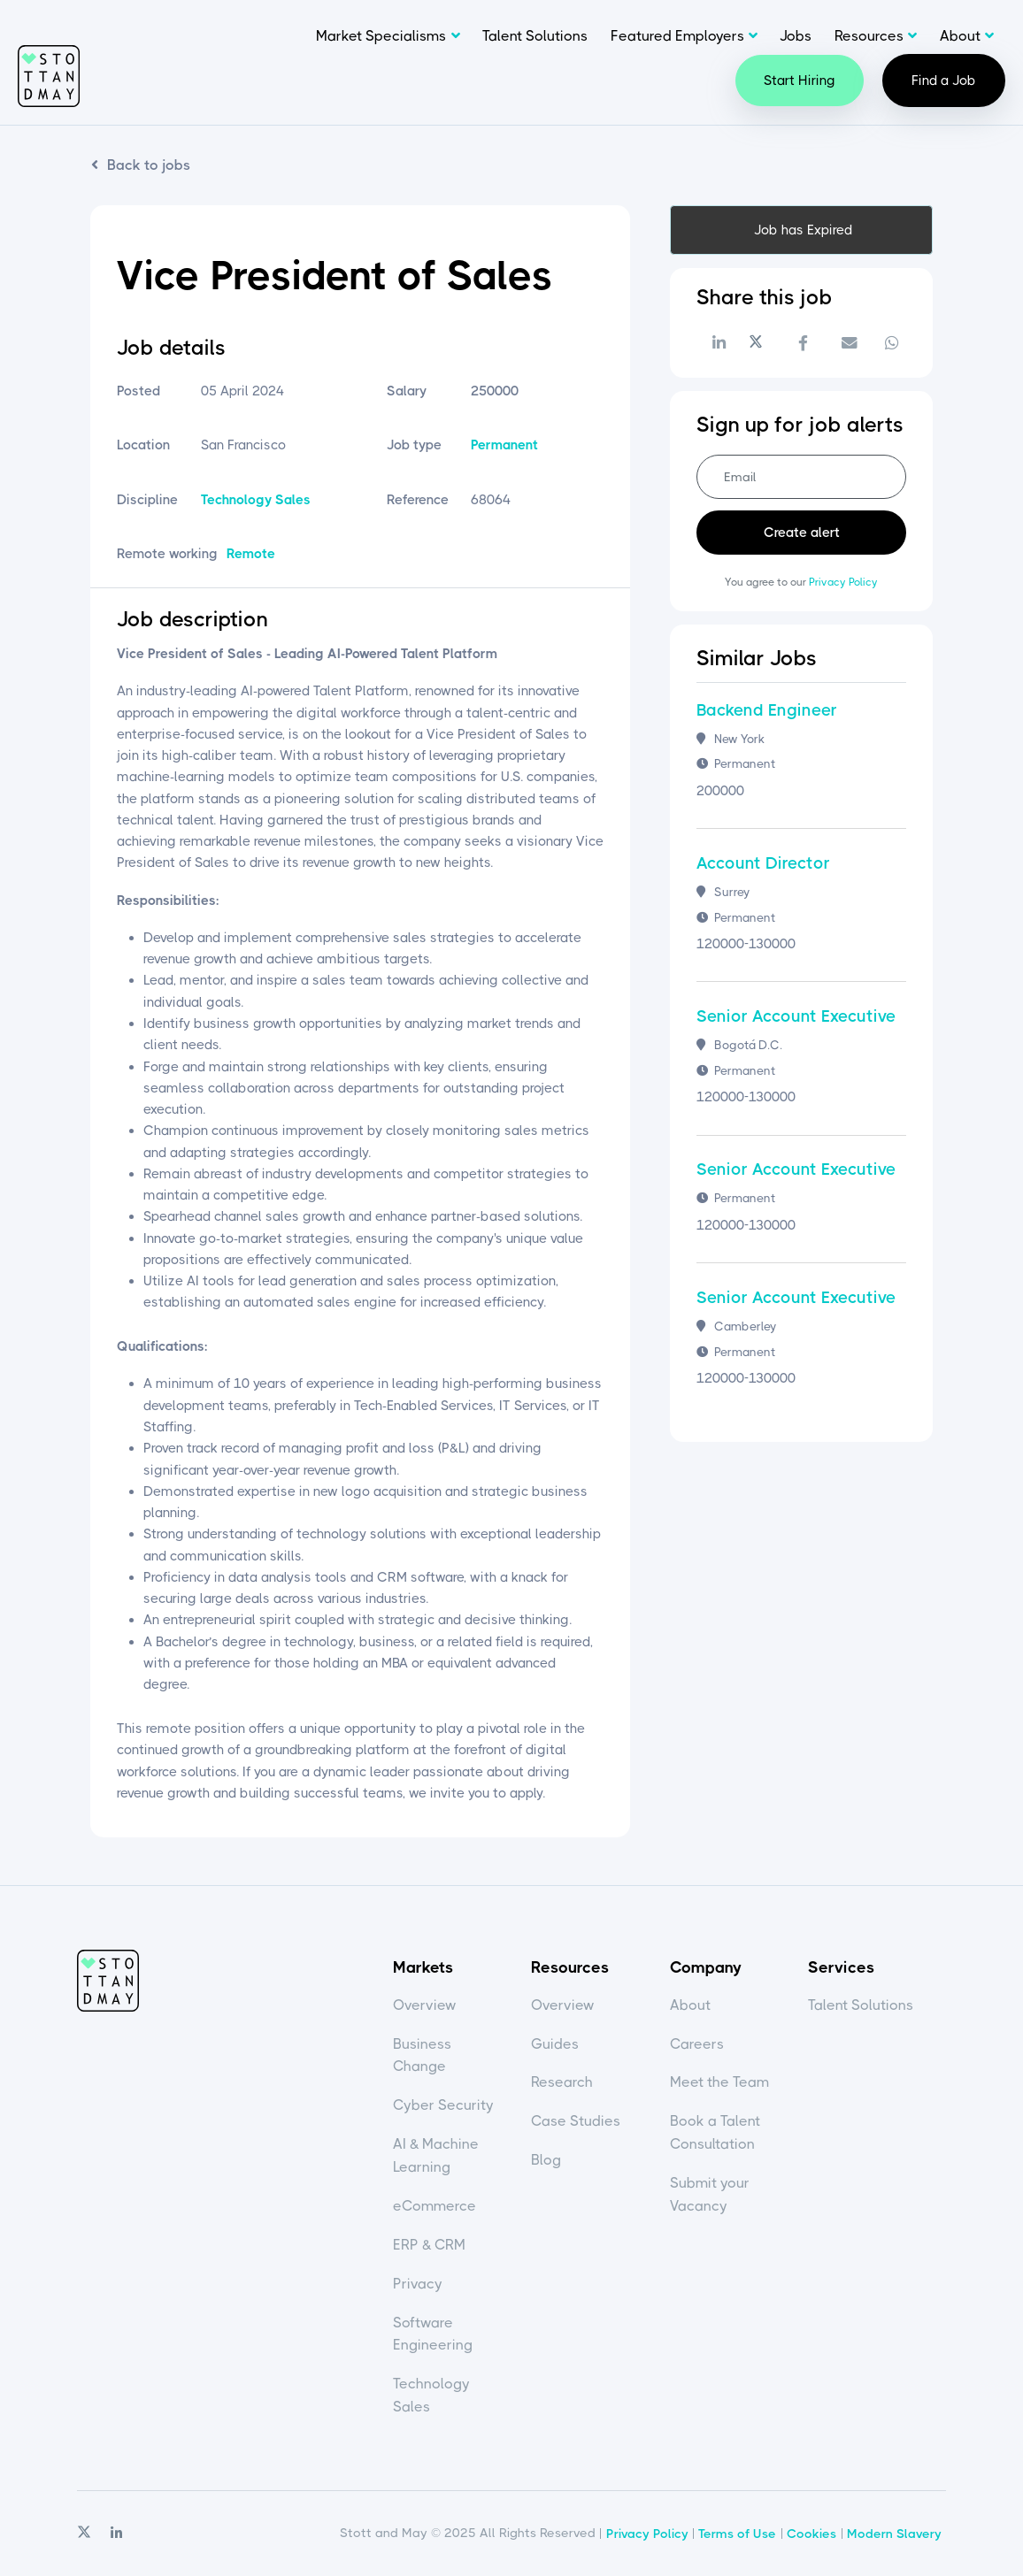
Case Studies (575, 2120)
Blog (546, 2159)
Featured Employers (677, 35)
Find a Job (943, 80)
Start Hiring (799, 80)
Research (562, 2082)
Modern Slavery (894, 2533)
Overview (425, 2005)
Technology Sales (256, 500)
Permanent (504, 445)
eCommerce (434, 2205)
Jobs (795, 35)
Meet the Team (719, 2082)
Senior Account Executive (796, 1016)
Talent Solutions (535, 35)
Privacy (417, 2283)
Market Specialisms (381, 35)
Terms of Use (737, 2533)
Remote (251, 554)
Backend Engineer (766, 710)
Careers (697, 2044)
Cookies (811, 2533)
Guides (555, 2044)
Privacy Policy (843, 582)
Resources (869, 35)
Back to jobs (148, 165)
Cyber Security (443, 2105)
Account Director (763, 863)
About (960, 35)
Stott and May (49, 76)
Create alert (802, 532)
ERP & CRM (429, 2244)
